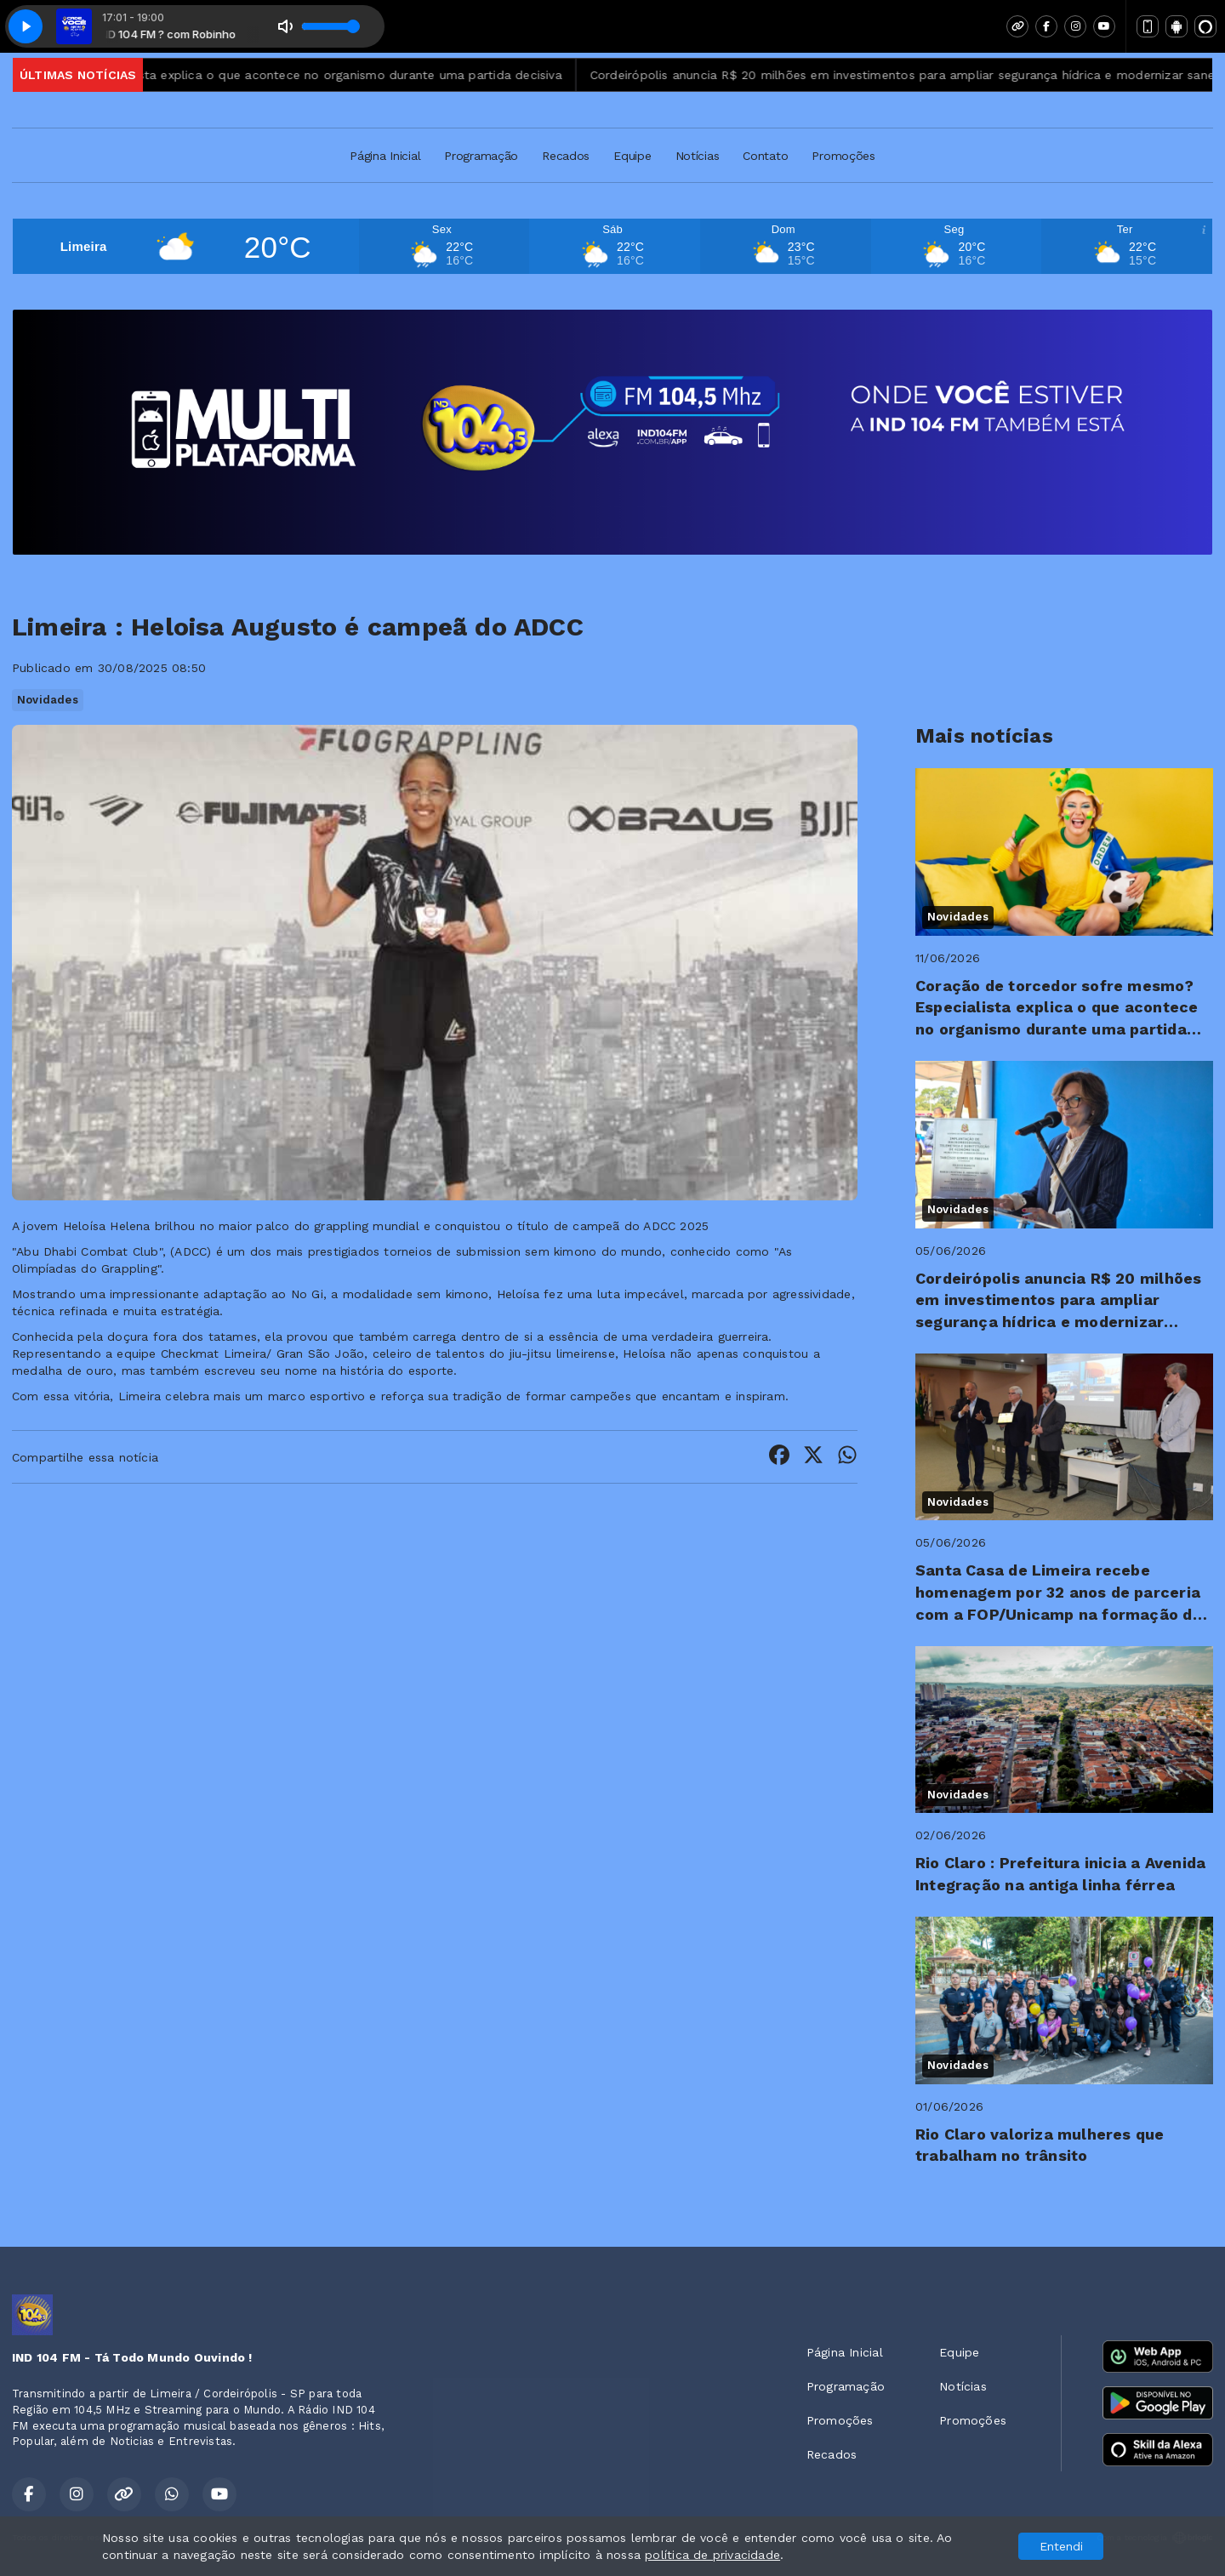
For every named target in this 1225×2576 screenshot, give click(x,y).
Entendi (1061, 2546)
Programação (481, 155)
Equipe (632, 155)
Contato (765, 155)
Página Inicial (385, 155)
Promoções (843, 155)
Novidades (47, 699)
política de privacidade (712, 2555)
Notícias (697, 155)
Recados (566, 155)
